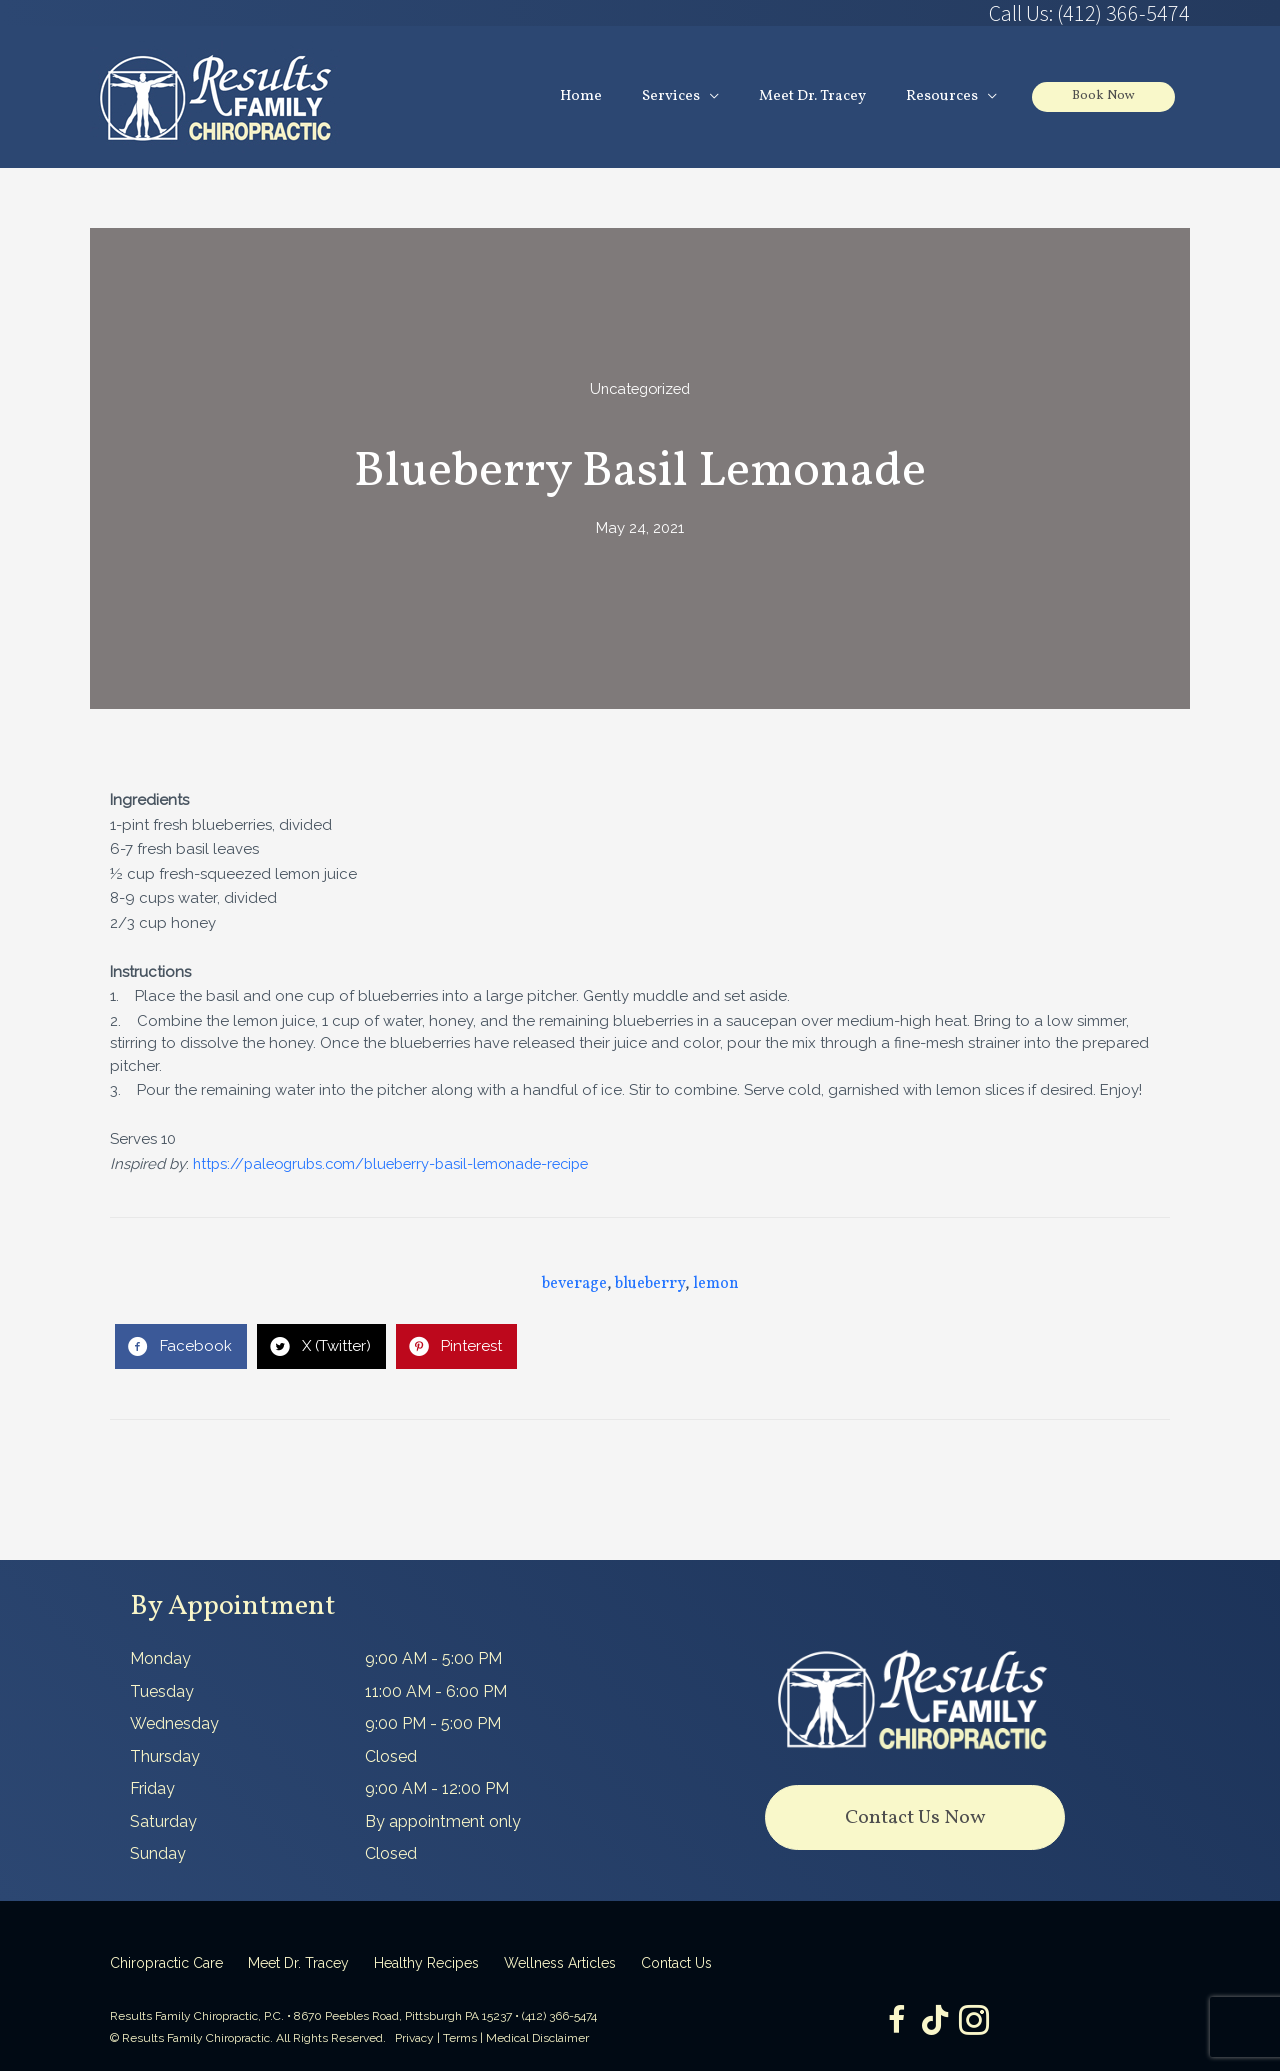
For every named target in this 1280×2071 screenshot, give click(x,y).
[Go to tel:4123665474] (915, 13)
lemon (716, 1284)
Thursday (165, 1756)
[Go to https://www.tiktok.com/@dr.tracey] (935, 2021)
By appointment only (443, 1821)
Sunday (158, 1854)
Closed (391, 1756)
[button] (915, 1818)
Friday (152, 1789)
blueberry (650, 1284)
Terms (460, 2039)
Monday (160, 1659)
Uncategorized (640, 389)
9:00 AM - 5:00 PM (433, 1659)
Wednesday (174, 1724)
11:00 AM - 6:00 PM (436, 1691)
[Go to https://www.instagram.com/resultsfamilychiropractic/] (975, 2022)
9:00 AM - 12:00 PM (437, 1789)
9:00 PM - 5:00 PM (433, 1724)
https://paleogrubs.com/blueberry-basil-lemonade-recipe (402, 1164)
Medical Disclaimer (537, 2039)
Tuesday (162, 1691)
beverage (574, 1284)
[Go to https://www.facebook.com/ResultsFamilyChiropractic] (895, 2022)
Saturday (163, 1821)
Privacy (414, 2039)
